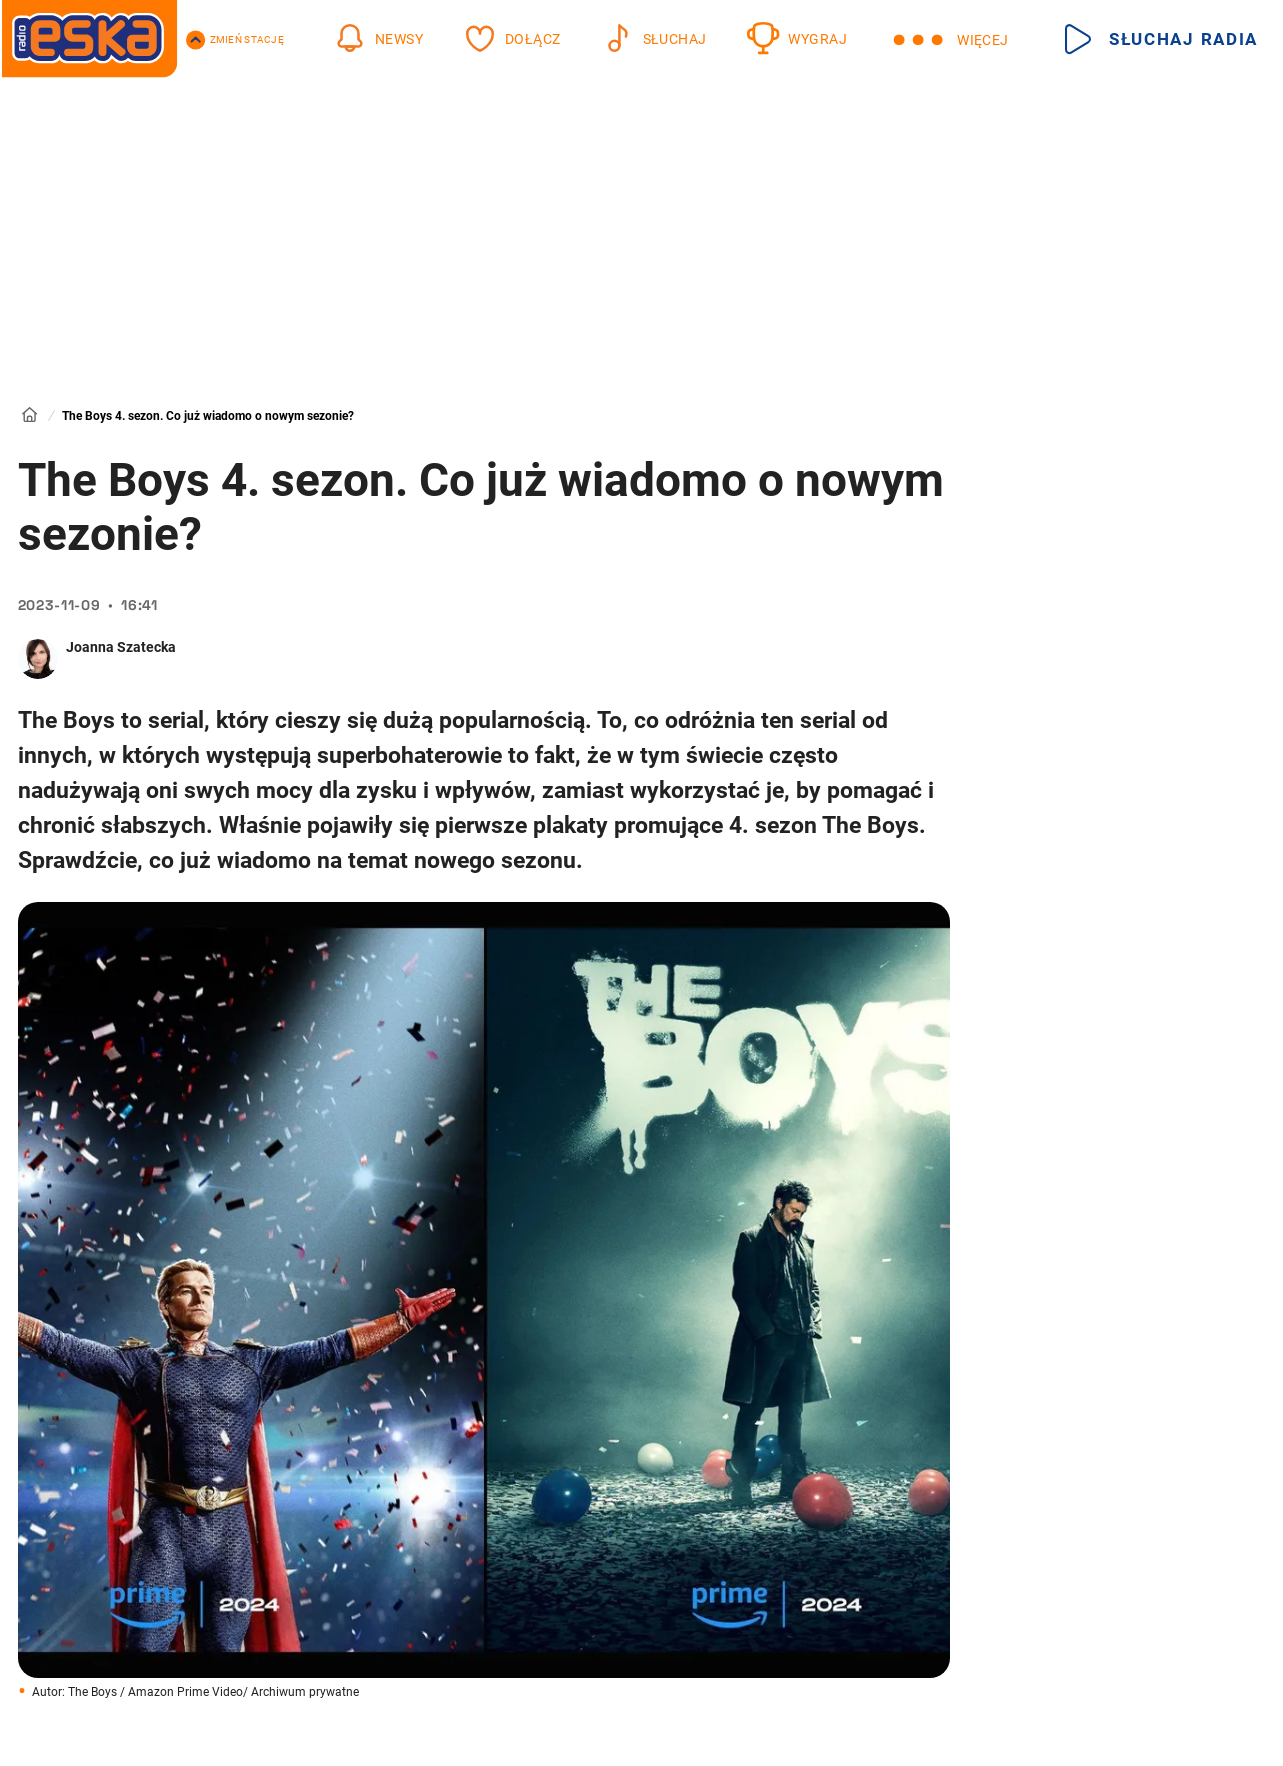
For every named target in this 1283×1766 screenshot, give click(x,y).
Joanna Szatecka (121, 647)
